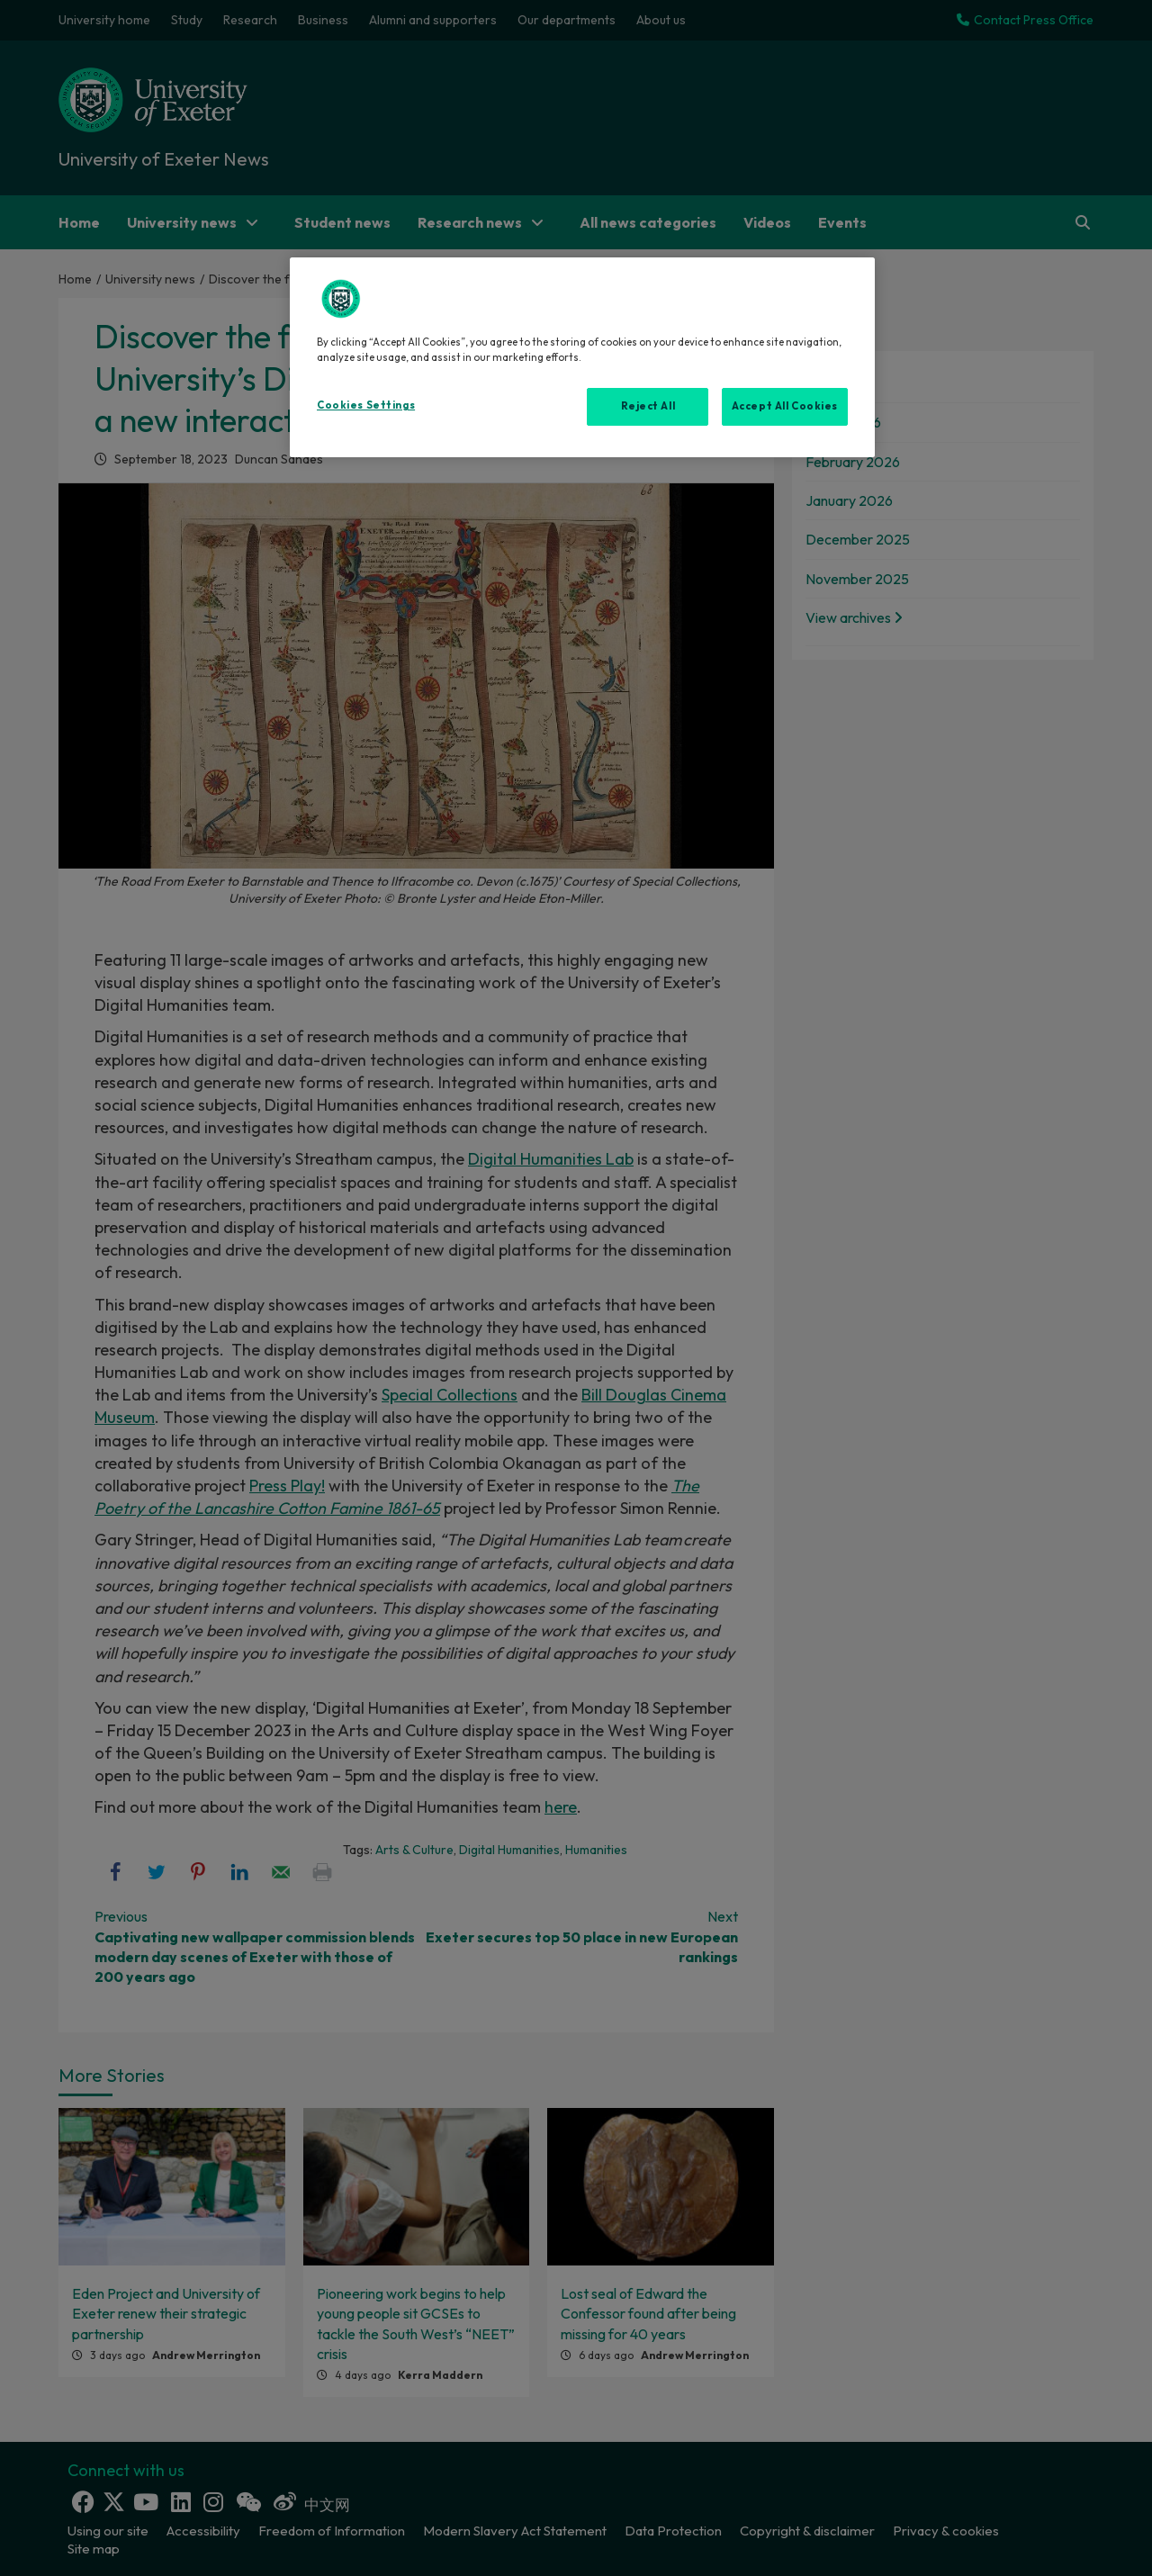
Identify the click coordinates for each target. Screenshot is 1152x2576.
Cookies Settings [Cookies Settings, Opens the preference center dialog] (366, 405)
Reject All (648, 406)
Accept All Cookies (785, 406)
